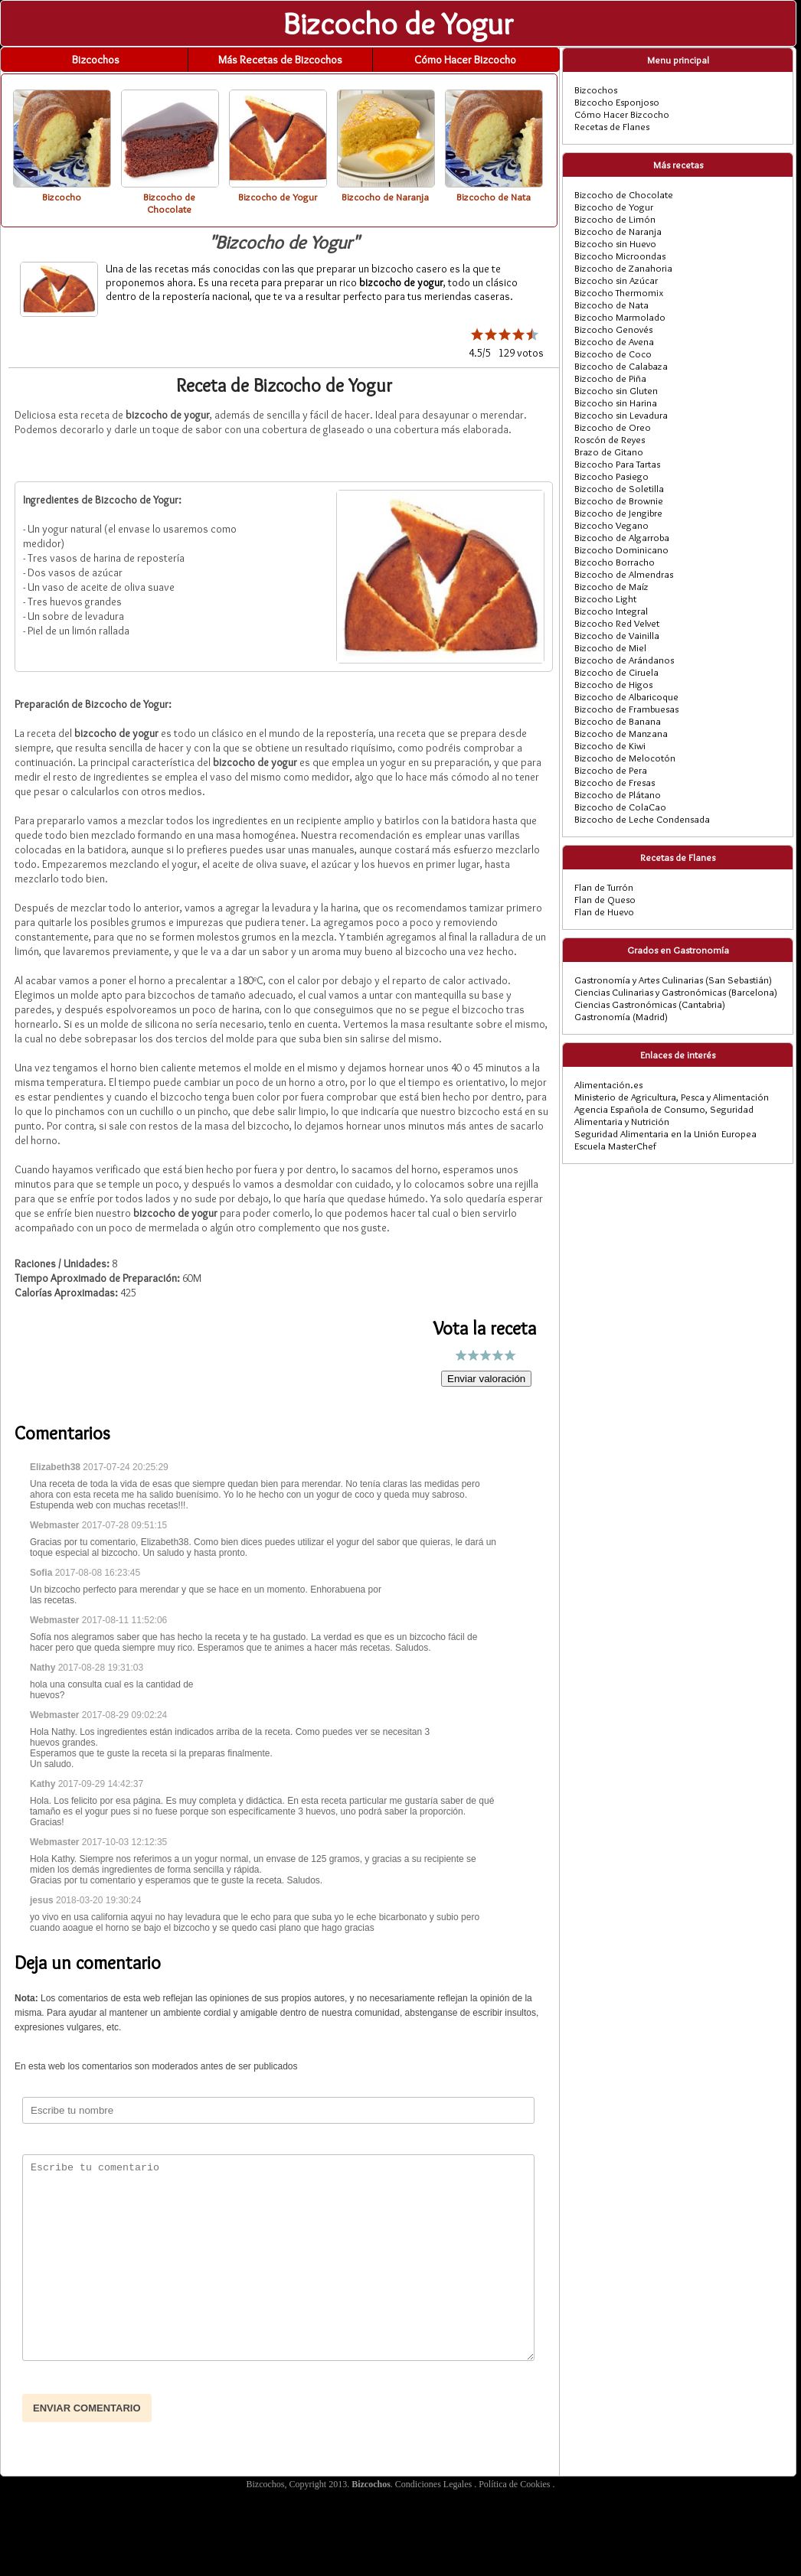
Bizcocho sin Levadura (621, 415)
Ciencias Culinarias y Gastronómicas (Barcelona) (675, 992)
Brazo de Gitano (608, 451)
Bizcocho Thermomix (618, 292)
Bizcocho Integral (611, 611)
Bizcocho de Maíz (611, 586)
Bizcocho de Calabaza (621, 366)
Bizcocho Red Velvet (616, 623)
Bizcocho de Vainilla (616, 635)
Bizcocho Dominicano (621, 549)
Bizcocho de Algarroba (621, 537)
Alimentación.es (608, 1084)
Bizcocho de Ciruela (616, 672)
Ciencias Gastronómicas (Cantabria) (649, 1004)
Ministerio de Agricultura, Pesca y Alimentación (671, 1097)
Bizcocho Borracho (614, 562)
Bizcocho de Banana (617, 721)
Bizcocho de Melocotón (624, 758)
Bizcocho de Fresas (614, 782)
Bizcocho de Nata (611, 304)
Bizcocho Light (605, 598)
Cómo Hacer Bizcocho (465, 60)
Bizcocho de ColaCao (620, 807)
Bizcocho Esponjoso (616, 102)
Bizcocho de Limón (615, 219)
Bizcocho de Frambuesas (626, 709)
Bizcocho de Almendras (623, 574)
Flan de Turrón (603, 887)
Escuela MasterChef (615, 1146)
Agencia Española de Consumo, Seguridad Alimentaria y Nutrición (664, 1115)
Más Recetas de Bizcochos (280, 60)
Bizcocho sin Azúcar (616, 280)
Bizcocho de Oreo (612, 427)
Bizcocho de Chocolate (623, 194)
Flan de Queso (605, 899)
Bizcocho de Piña (610, 378)
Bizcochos (95, 60)
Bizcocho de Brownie (618, 500)
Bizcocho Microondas (619, 255)
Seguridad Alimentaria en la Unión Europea (665, 1133)
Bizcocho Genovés (613, 329)
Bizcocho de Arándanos (624, 660)
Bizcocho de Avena (614, 341)
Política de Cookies (515, 2484)
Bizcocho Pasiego (611, 476)
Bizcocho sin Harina (615, 402)
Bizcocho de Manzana (621, 733)
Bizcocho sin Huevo (615, 243)
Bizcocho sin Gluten (616, 390)
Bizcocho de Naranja (618, 231)
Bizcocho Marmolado (619, 317)
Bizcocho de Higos (613, 684)
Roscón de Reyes (609, 439)
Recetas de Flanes (611, 126)
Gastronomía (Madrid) (621, 1016)
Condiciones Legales (434, 2484)
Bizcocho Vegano (611, 525)
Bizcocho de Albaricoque (626, 696)
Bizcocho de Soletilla (619, 488)
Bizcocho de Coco (613, 353)
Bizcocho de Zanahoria (623, 268)
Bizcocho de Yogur (613, 207)
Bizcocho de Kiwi (610, 745)
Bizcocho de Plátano (617, 794)
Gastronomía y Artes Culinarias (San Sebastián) (673, 979)
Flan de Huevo (604, 911)
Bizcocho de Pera (610, 770)
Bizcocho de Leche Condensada (642, 819)
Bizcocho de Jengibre (618, 513)
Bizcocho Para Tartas (617, 464)
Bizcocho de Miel (610, 647)
